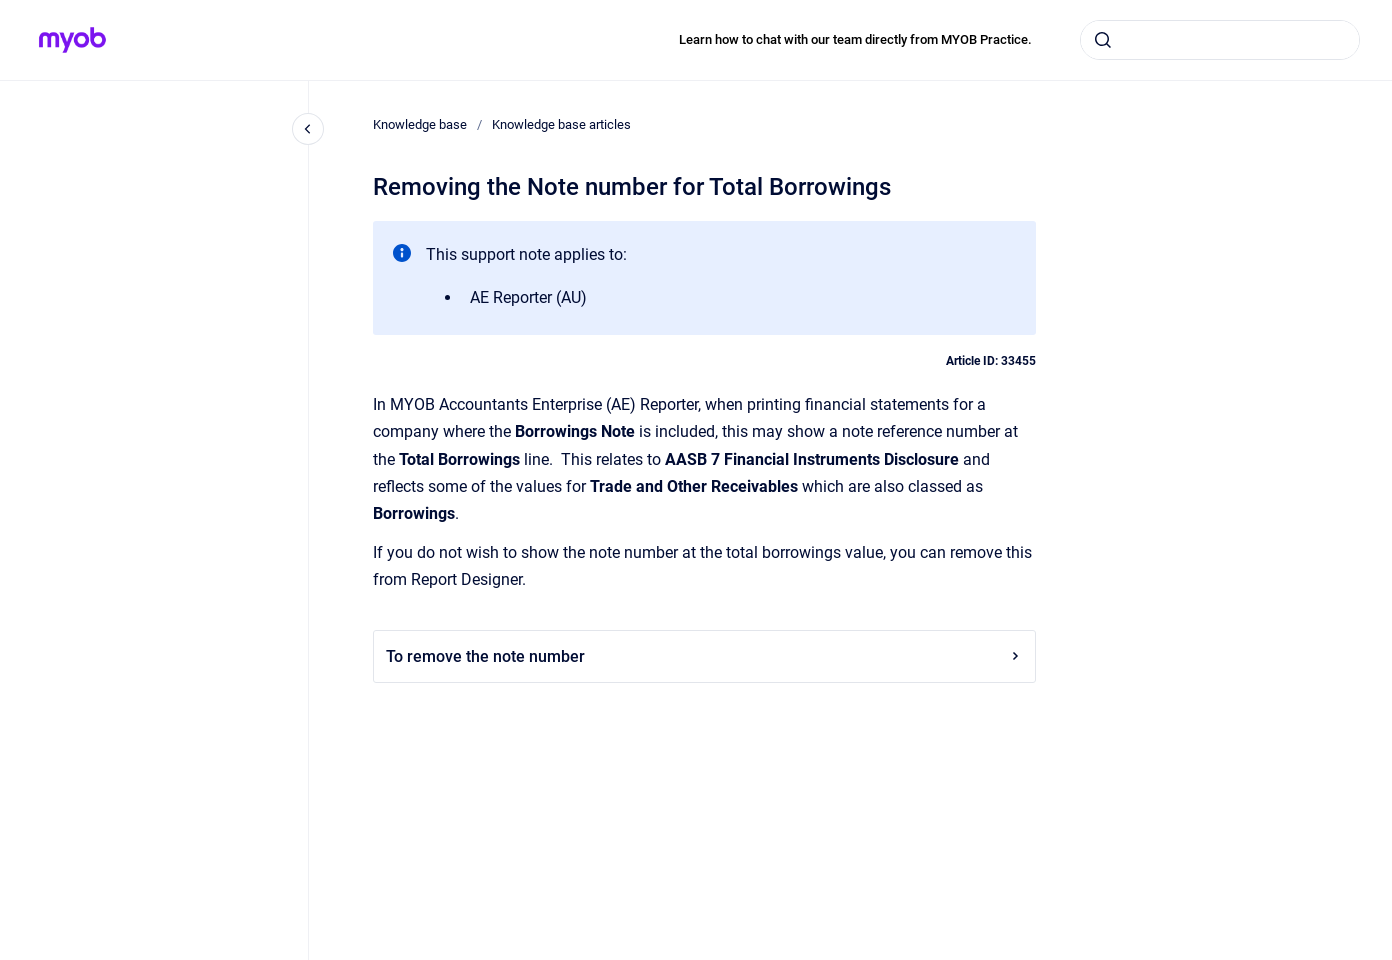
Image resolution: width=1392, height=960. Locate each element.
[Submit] (1103, 40)
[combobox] (1220, 40)
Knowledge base (420, 124)
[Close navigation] (308, 129)
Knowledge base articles (561, 124)
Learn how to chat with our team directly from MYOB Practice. (855, 39)
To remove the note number (704, 656)
